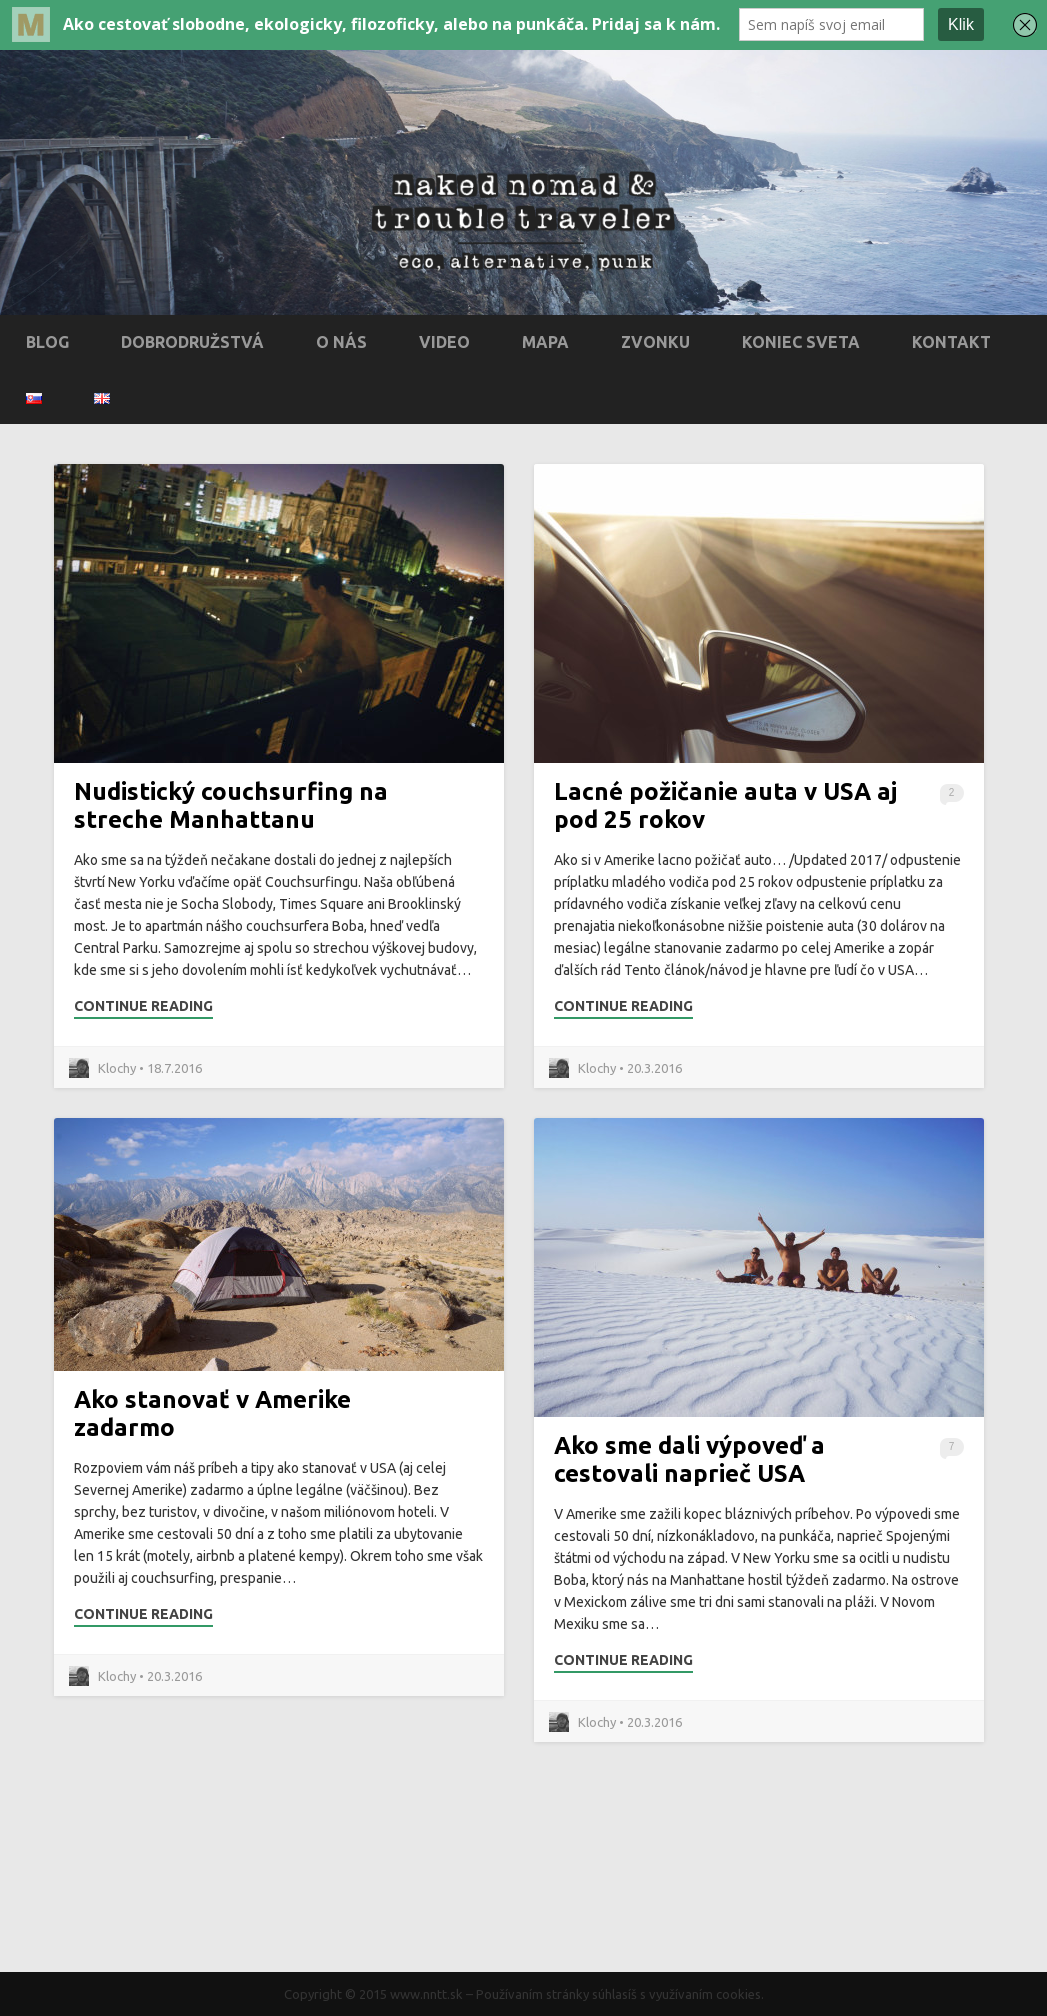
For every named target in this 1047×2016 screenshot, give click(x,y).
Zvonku (655, 342)
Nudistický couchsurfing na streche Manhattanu (231, 805)
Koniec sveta (801, 342)
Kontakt (951, 342)
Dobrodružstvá (192, 342)
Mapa (545, 342)
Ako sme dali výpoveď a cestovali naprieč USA (689, 1459)
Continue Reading (143, 1006)
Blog (47, 342)
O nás (341, 342)
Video (444, 342)
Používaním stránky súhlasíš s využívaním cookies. (620, 1994)
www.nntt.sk (426, 1994)
